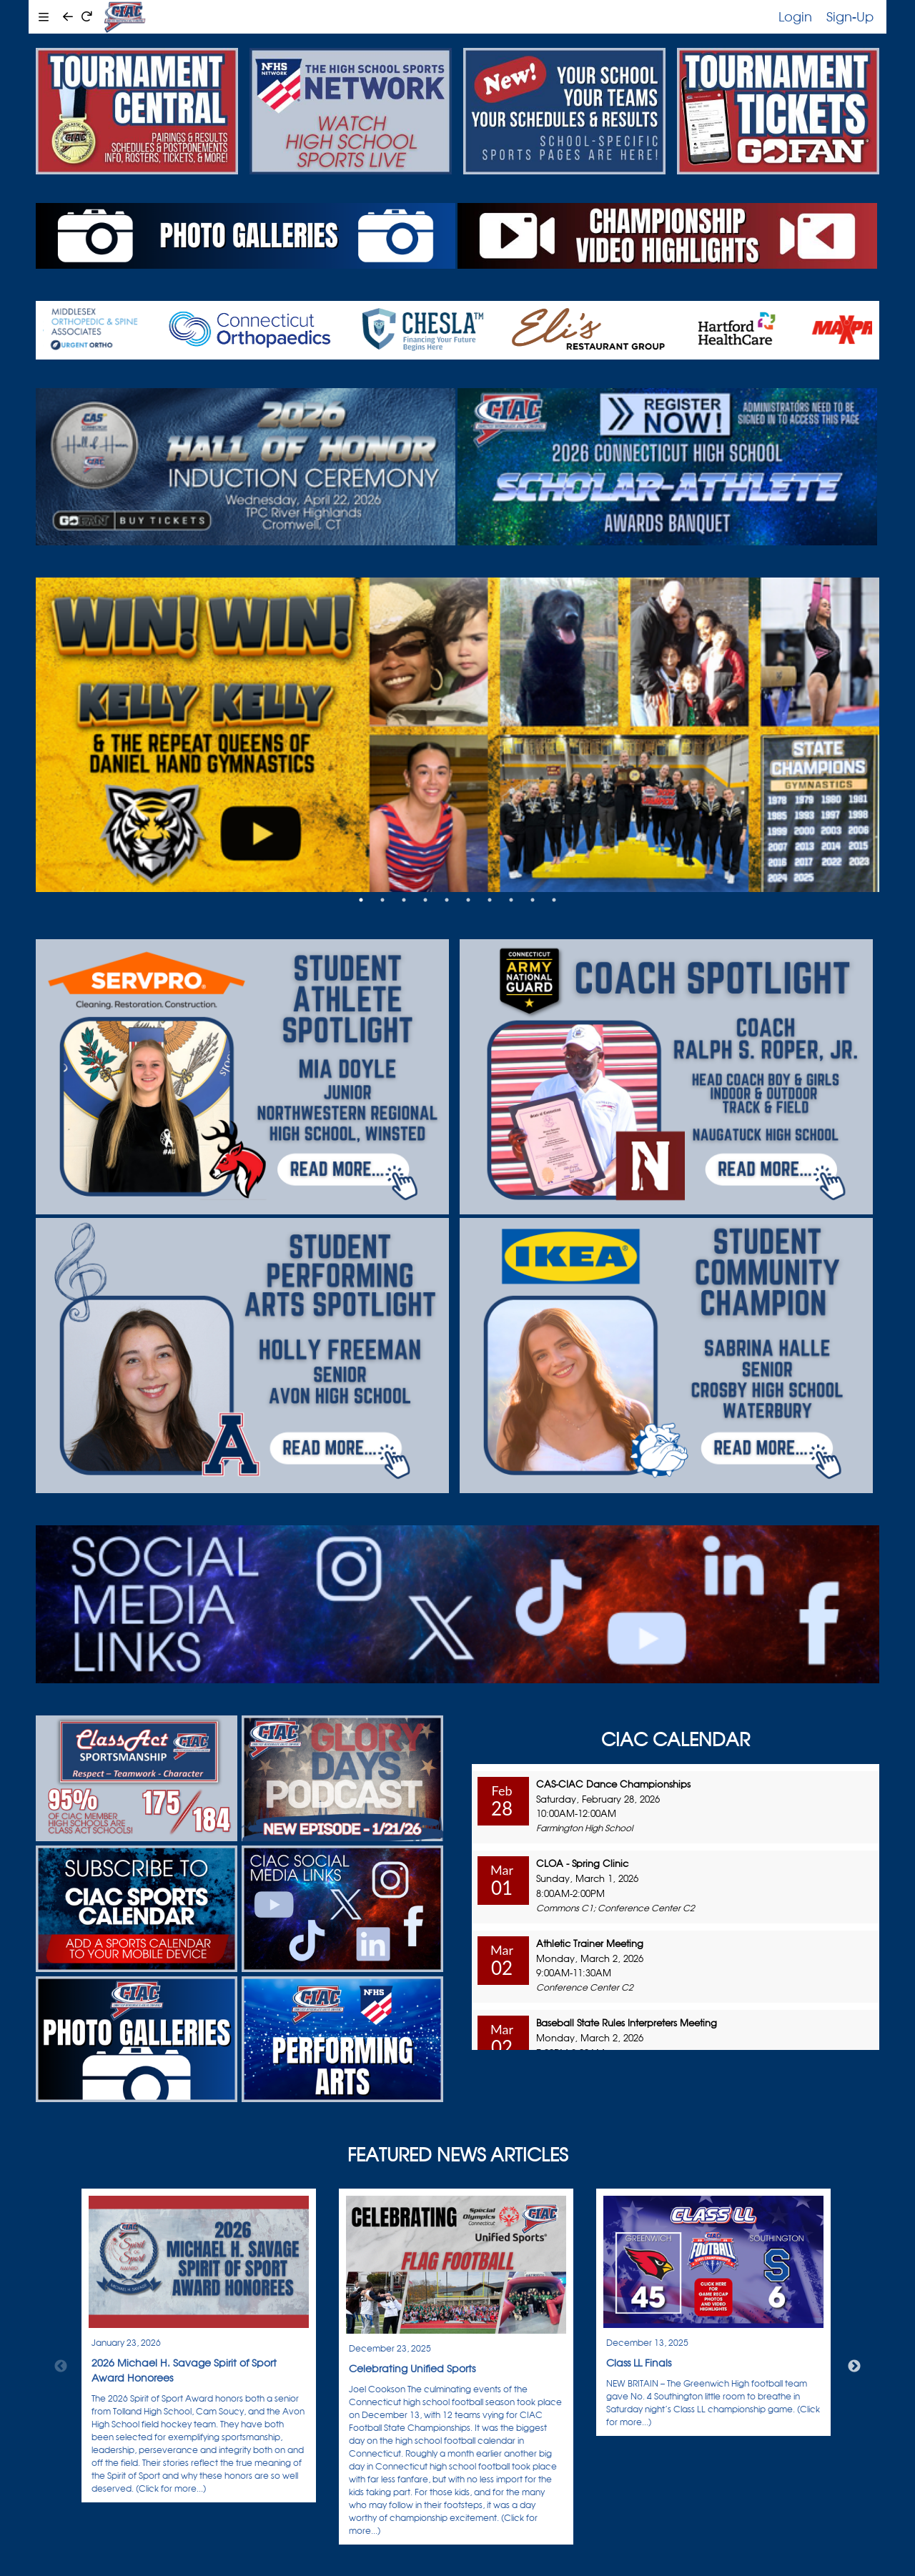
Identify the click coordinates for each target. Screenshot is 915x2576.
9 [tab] (532, 900)
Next (854, 2366)
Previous (61, 2366)
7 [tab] (490, 900)
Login (795, 16)
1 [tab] (361, 900)
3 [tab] (404, 900)
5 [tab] (447, 900)
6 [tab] (468, 900)
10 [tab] (554, 900)
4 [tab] (425, 900)
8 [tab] (511, 900)
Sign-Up (850, 16)
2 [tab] (382, 900)
